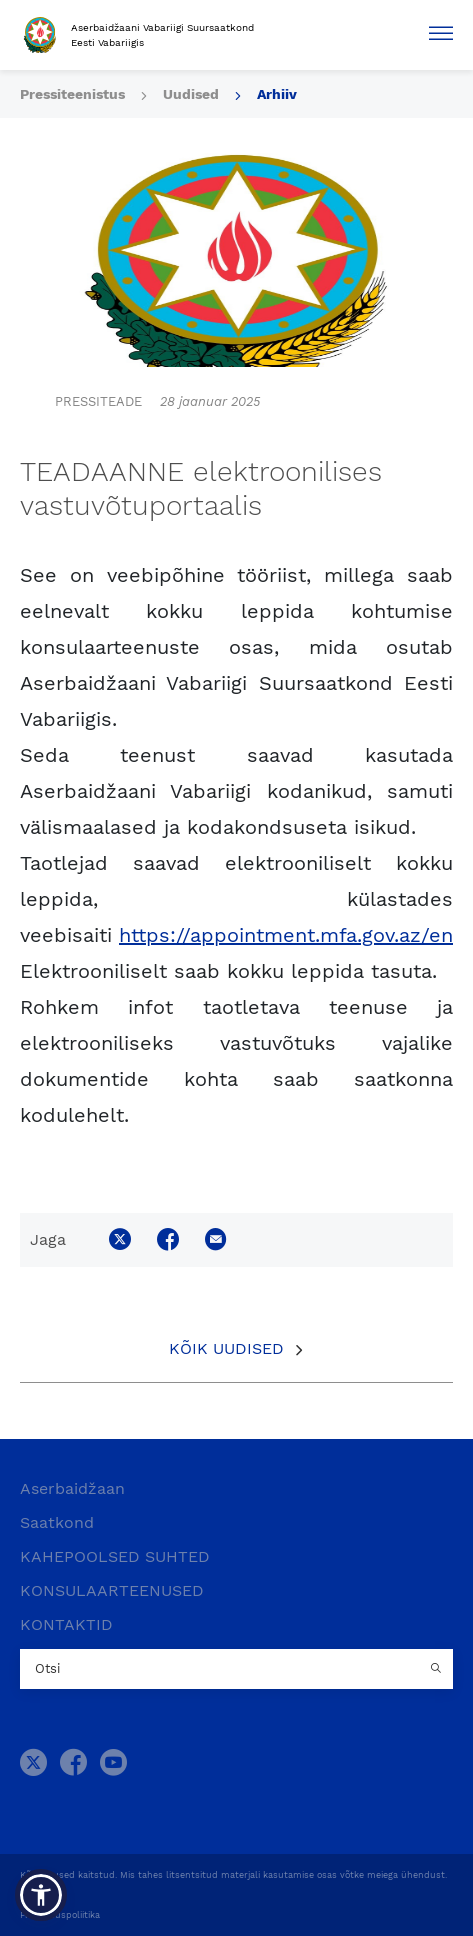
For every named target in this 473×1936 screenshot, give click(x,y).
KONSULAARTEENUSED (112, 1590)
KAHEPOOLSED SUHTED (115, 1556)
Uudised (191, 94)
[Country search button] (438, 1669)
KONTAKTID (66, 1624)
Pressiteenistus (72, 94)
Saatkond (57, 1522)
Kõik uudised (226, 1348)
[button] (41, 1895)
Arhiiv (277, 94)
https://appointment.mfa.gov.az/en (286, 935)
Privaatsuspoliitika (60, 1915)
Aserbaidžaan (72, 1488)
